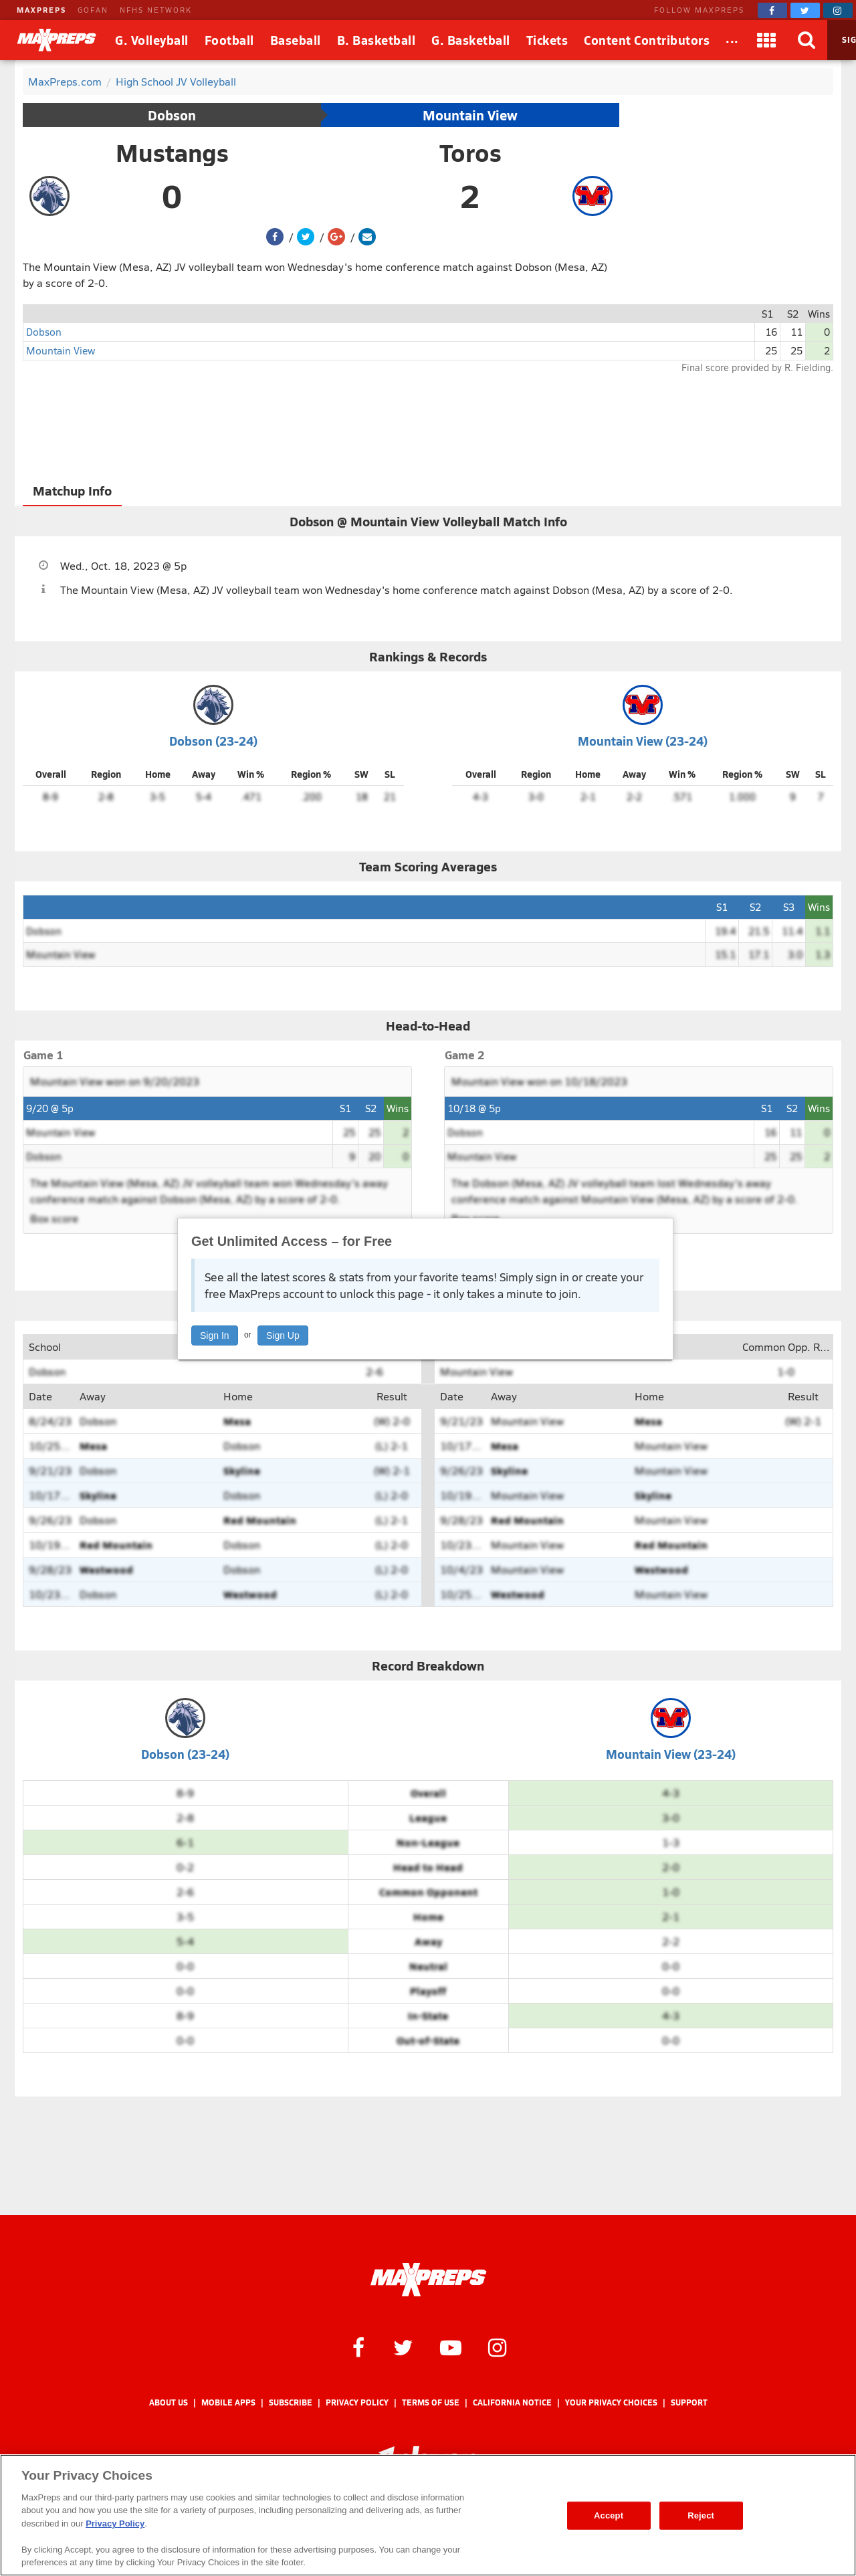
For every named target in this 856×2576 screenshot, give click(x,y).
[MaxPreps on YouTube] (450, 2347)
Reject (700, 2515)
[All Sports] (732, 40)
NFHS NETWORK (156, 10)
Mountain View (470, 115)
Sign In (214, 1335)
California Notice (512, 2402)
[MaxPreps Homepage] (428, 2279)
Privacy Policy (357, 2402)
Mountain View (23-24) (643, 740)
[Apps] (767, 40)
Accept (608, 2515)
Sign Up (283, 1335)
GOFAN (93, 10)
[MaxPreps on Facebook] (772, 10)
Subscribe (290, 2402)
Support (689, 2402)
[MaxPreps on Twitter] (805, 10)
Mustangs (172, 152)
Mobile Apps (228, 2402)
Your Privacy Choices (611, 2402)
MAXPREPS (41, 10)
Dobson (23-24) (213, 740)
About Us (168, 2402)
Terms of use (430, 2402)
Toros (470, 152)
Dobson (172, 115)
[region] (428, 2515)
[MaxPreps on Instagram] (838, 10)
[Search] (807, 40)
